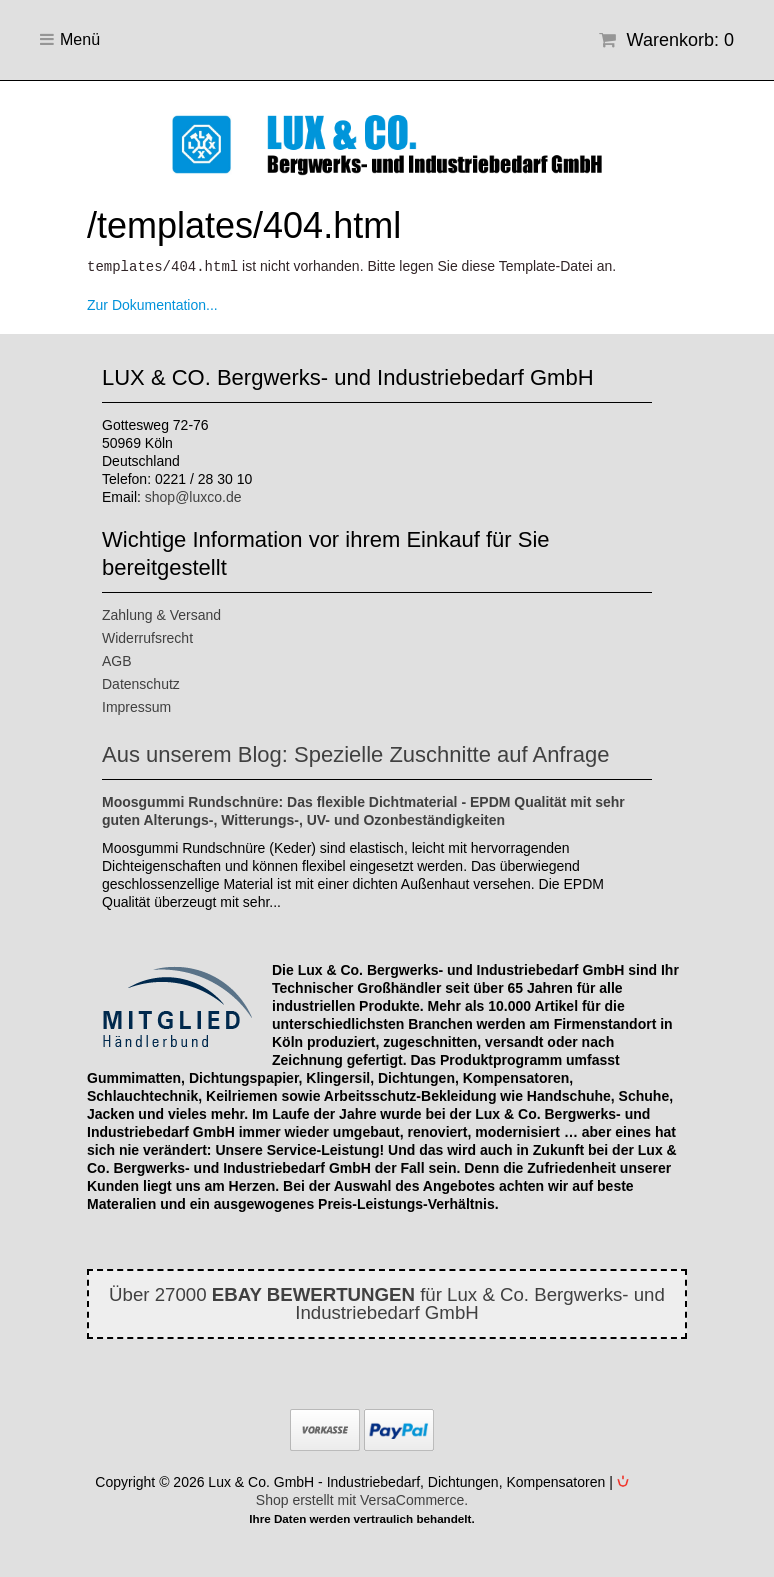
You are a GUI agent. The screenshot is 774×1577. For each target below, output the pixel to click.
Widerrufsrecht (147, 637)
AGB (117, 660)
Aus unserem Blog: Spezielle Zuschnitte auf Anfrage (356, 753)
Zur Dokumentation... (152, 304)
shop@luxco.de (193, 496)
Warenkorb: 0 (666, 40)
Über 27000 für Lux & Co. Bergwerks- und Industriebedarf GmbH (387, 1302)
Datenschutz (141, 683)
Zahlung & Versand (161, 614)
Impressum (136, 706)
